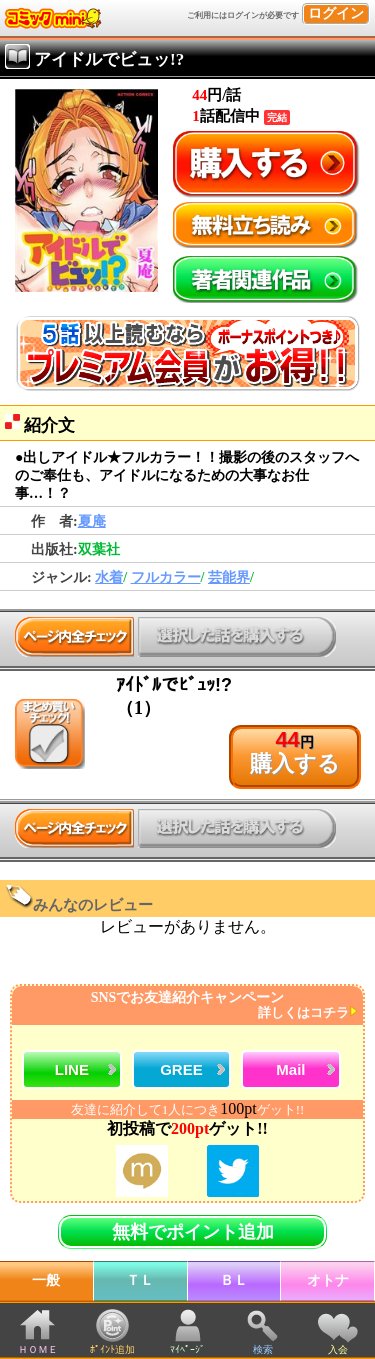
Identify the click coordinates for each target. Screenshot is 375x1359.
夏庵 (92, 521)
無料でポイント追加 (193, 1232)
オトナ (328, 1280)
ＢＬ (234, 1280)
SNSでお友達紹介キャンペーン (185, 1005)
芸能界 (229, 577)
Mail (290, 1069)
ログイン (336, 13)
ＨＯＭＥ (38, 1349)
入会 (338, 1349)
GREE (181, 1069)
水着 (109, 577)
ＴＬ (140, 1280)
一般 (46, 1280)
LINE (72, 1069)
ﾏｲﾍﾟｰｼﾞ (187, 1349)
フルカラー (166, 577)
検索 (263, 1349)
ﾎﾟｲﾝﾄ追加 (112, 1349)
